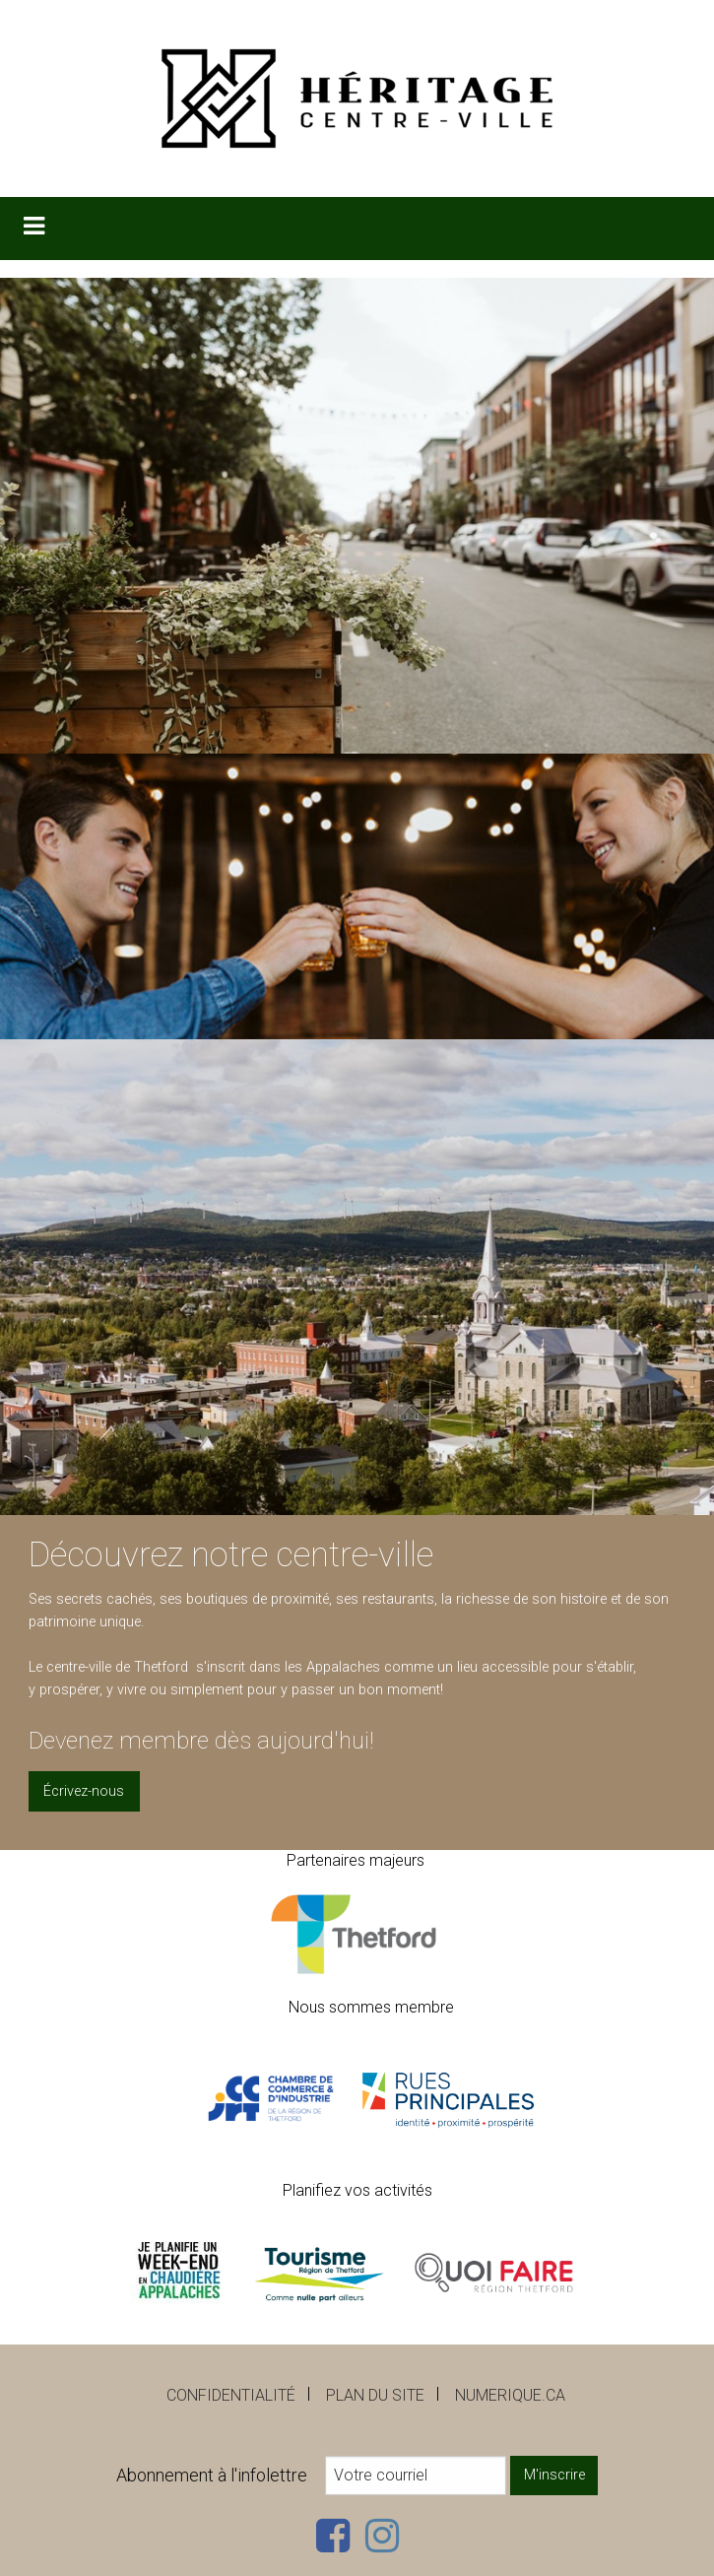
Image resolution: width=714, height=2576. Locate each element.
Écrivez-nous (83, 1791)
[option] (357, 896)
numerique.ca (510, 2395)
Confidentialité (230, 2395)
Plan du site (375, 2395)
